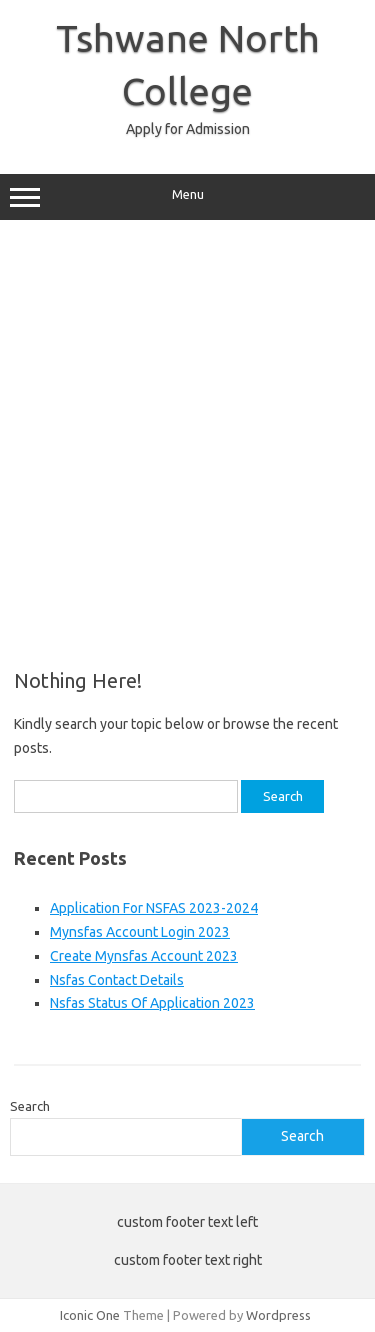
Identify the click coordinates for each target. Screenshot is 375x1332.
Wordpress (278, 1315)
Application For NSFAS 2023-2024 (154, 908)
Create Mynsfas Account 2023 (144, 956)
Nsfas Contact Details (117, 980)
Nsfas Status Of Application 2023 (152, 1003)
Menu (187, 197)
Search (30, 1106)
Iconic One (90, 1315)
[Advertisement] (187, 437)
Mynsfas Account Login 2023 (140, 932)
